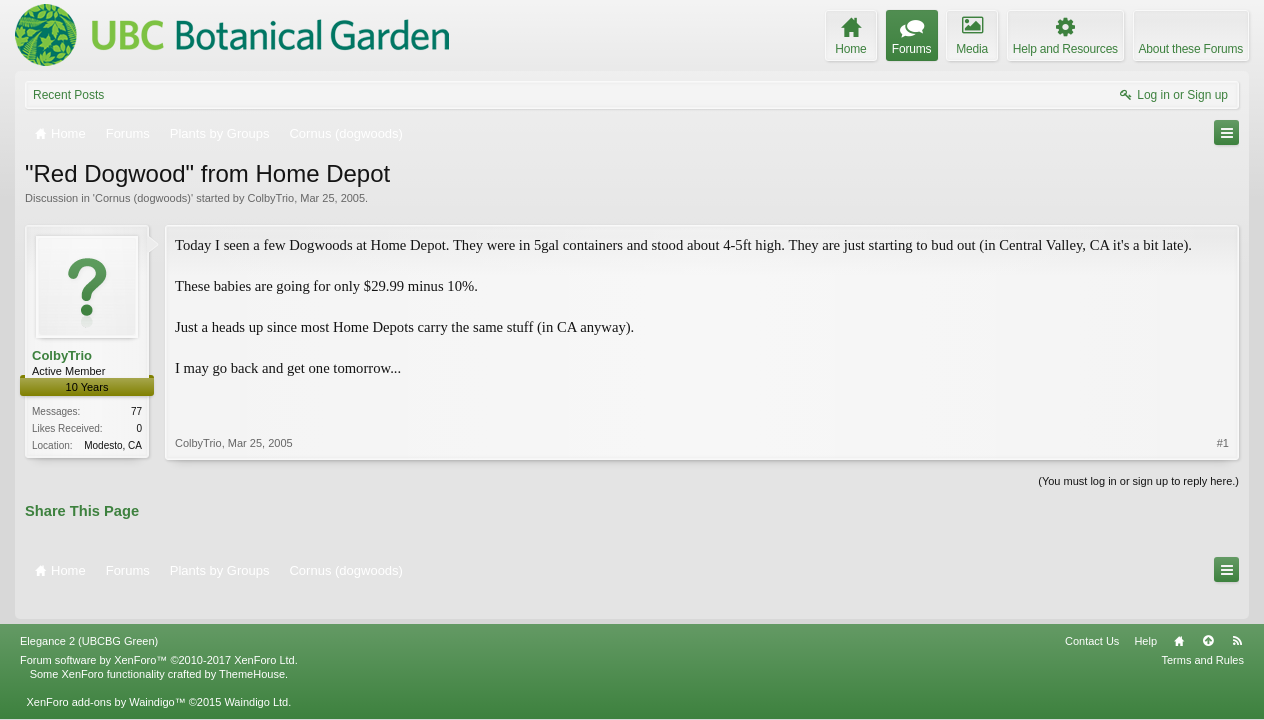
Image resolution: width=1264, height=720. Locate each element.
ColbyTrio (270, 198)
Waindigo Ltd (256, 677)
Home (1179, 616)
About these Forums (1191, 49)
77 (136, 411)
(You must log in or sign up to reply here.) (1138, 479)
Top (1208, 616)
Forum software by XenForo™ (159, 635)
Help (1145, 616)
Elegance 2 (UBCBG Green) (89, 616)
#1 (1223, 398)
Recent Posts (68, 95)
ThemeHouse (252, 649)
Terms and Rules (1202, 635)
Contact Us (1092, 616)
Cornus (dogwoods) (143, 198)
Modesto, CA (113, 445)
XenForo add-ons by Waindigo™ (105, 677)
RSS (1237, 616)
